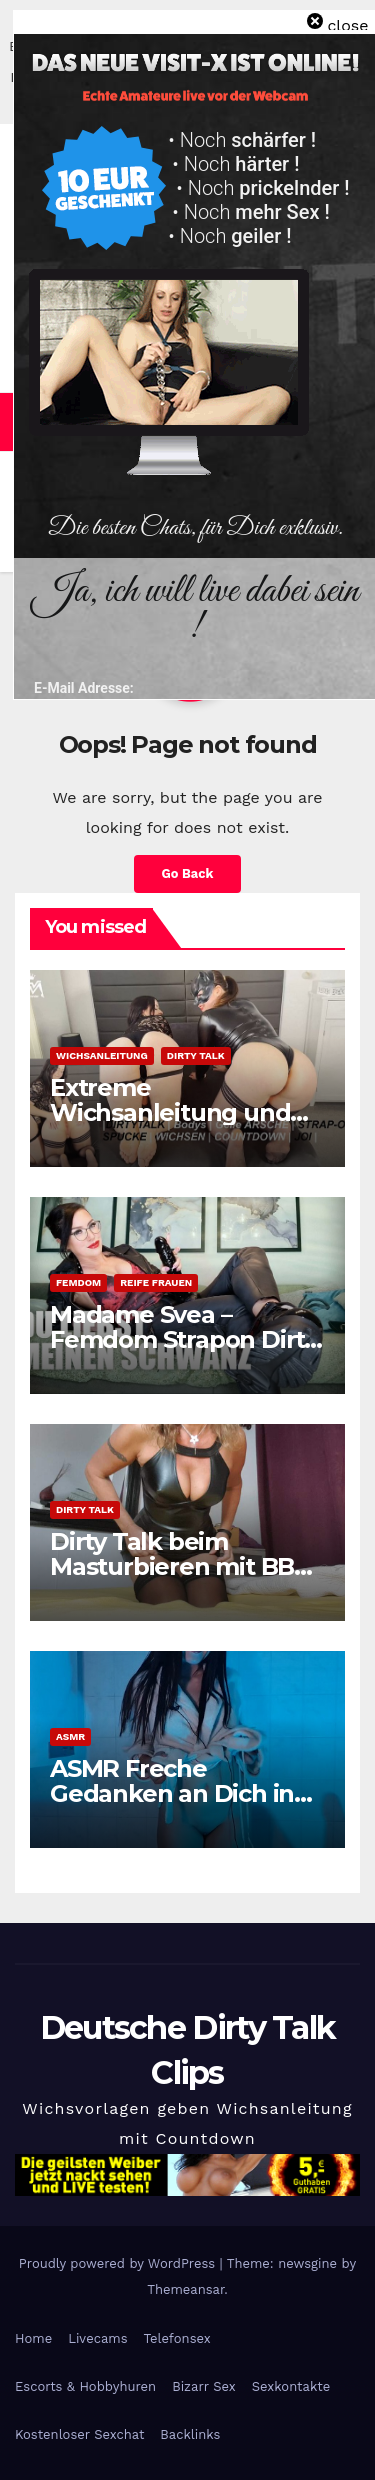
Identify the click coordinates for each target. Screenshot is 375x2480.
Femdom (78, 1282)
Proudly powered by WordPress (119, 2263)
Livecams (97, 2338)
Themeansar (185, 2289)
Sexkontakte (291, 2386)
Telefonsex (177, 2338)
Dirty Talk (196, 1055)
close (347, 25)
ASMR (70, 1736)
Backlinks (190, 2434)
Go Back (188, 873)
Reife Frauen (156, 1282)
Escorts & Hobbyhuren (85, 2386)
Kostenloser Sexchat (79, 2434)
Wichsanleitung (102, 1055)
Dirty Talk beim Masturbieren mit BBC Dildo (180, 1566)
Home (33, 2338)
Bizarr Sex (204, 2386)
